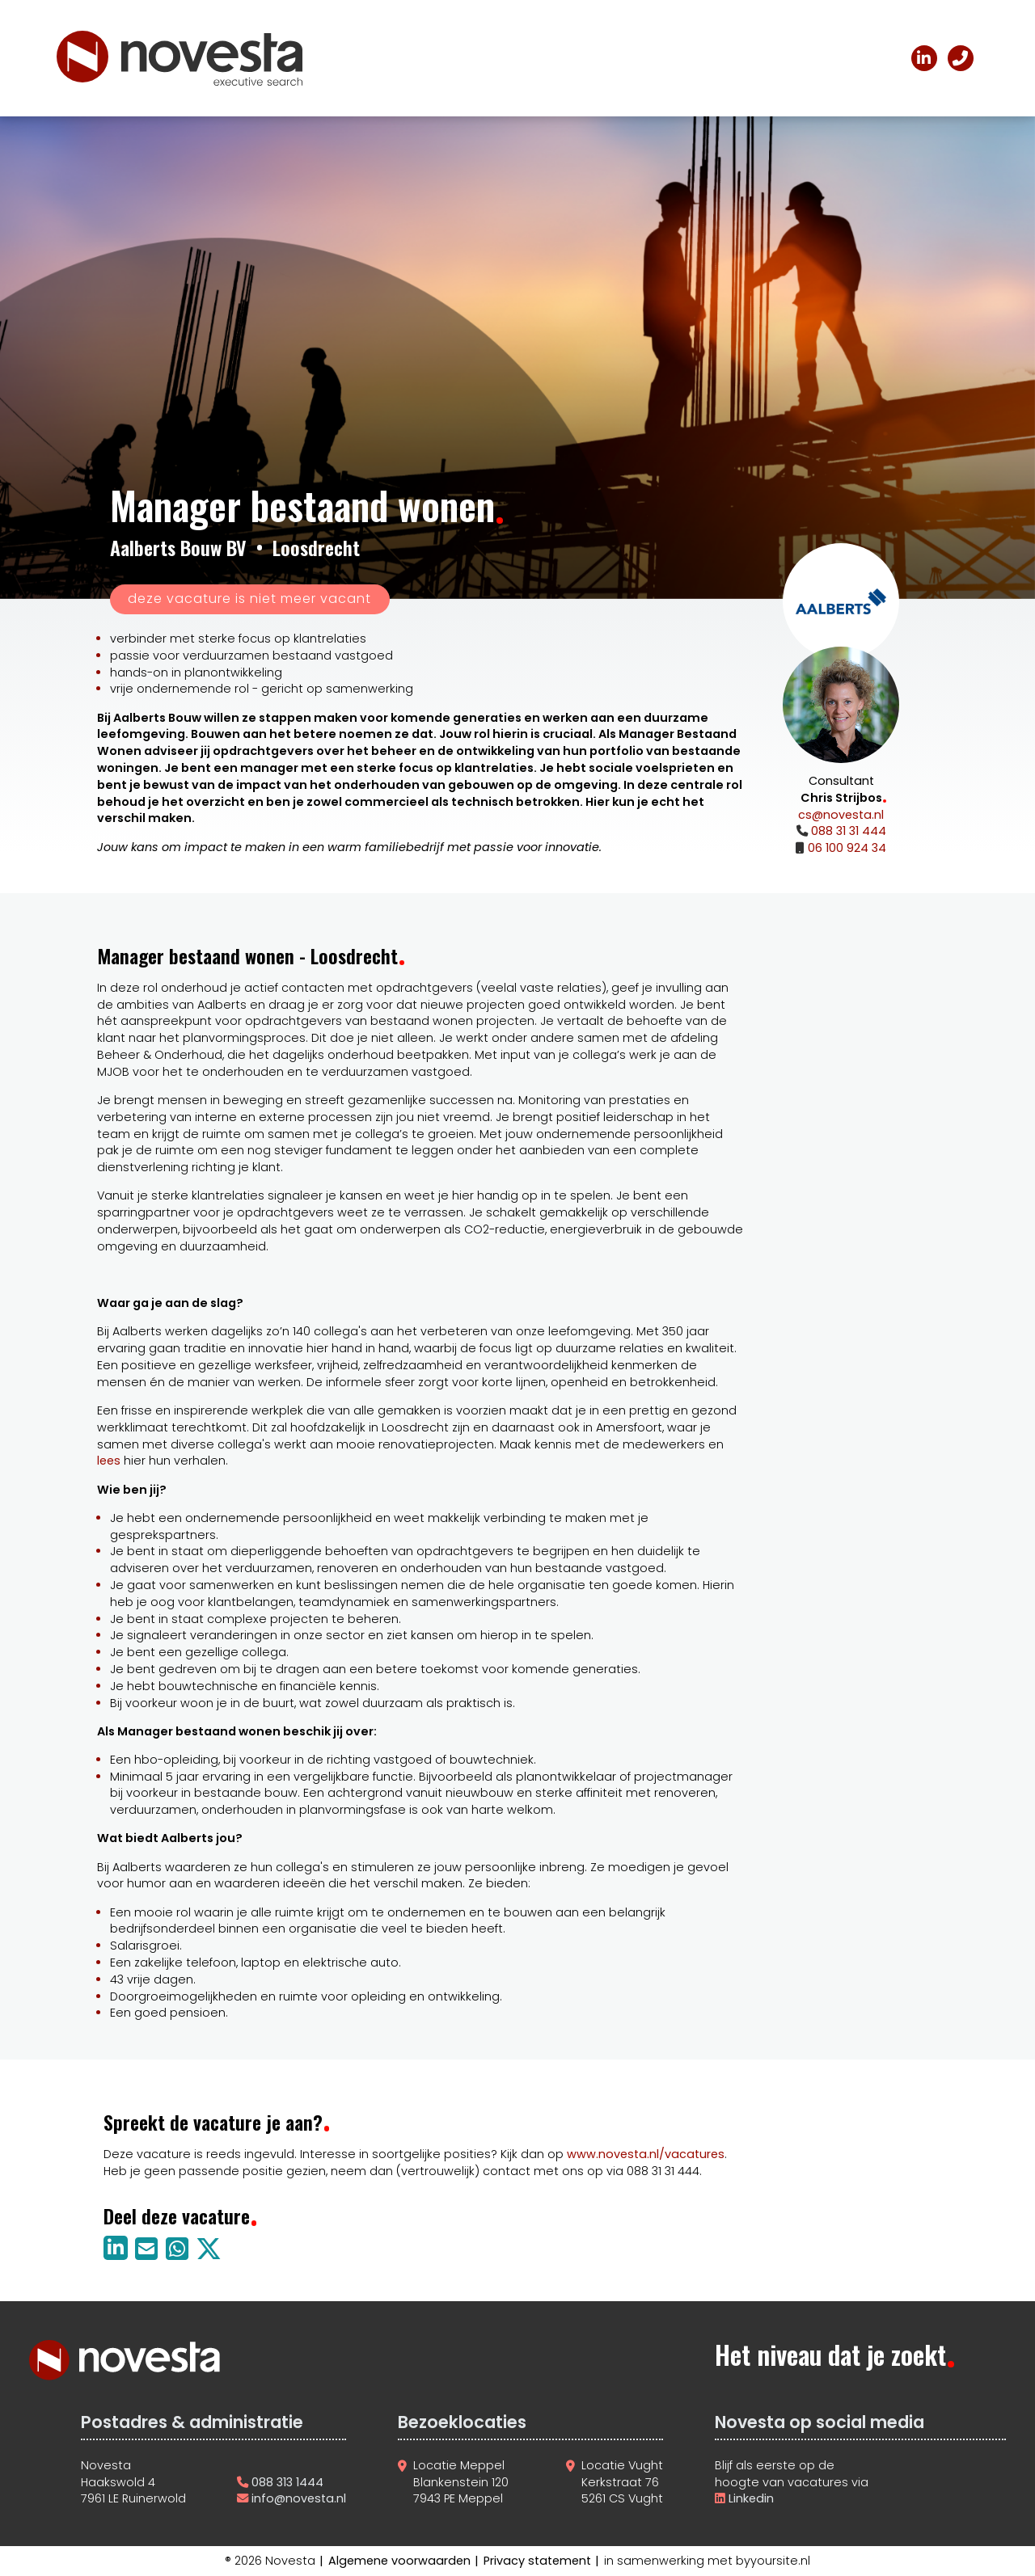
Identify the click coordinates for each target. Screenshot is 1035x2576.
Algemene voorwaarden (399, 2561)
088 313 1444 (287, 2482)
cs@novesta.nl (841, 815)
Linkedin (749, 2498)
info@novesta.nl (298, 2498)
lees (108, 1460)
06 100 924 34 (845, 848)
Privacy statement (537, 2561)
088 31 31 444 (847, 831)
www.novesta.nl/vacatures (645, 2154)
